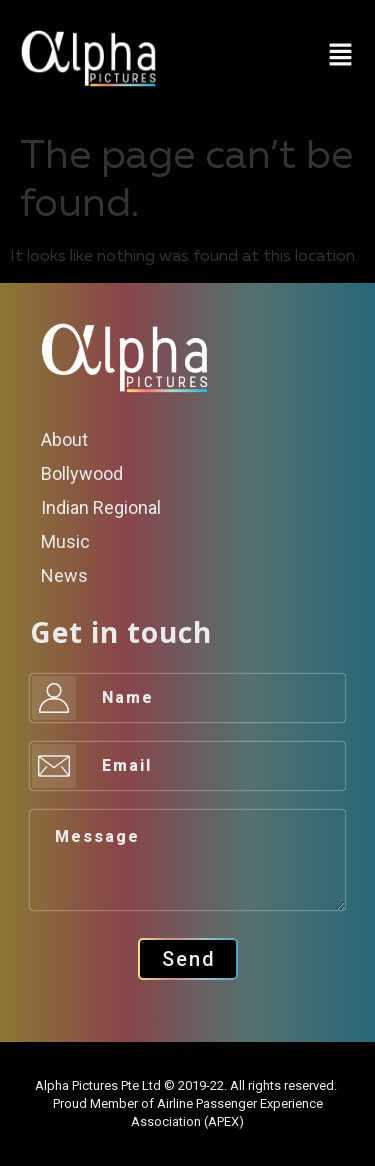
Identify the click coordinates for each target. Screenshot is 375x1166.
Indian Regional (101, 507)
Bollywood (82, 473)
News (64, 575)
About (64, 439)
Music (65, 541)
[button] (340, 57)
